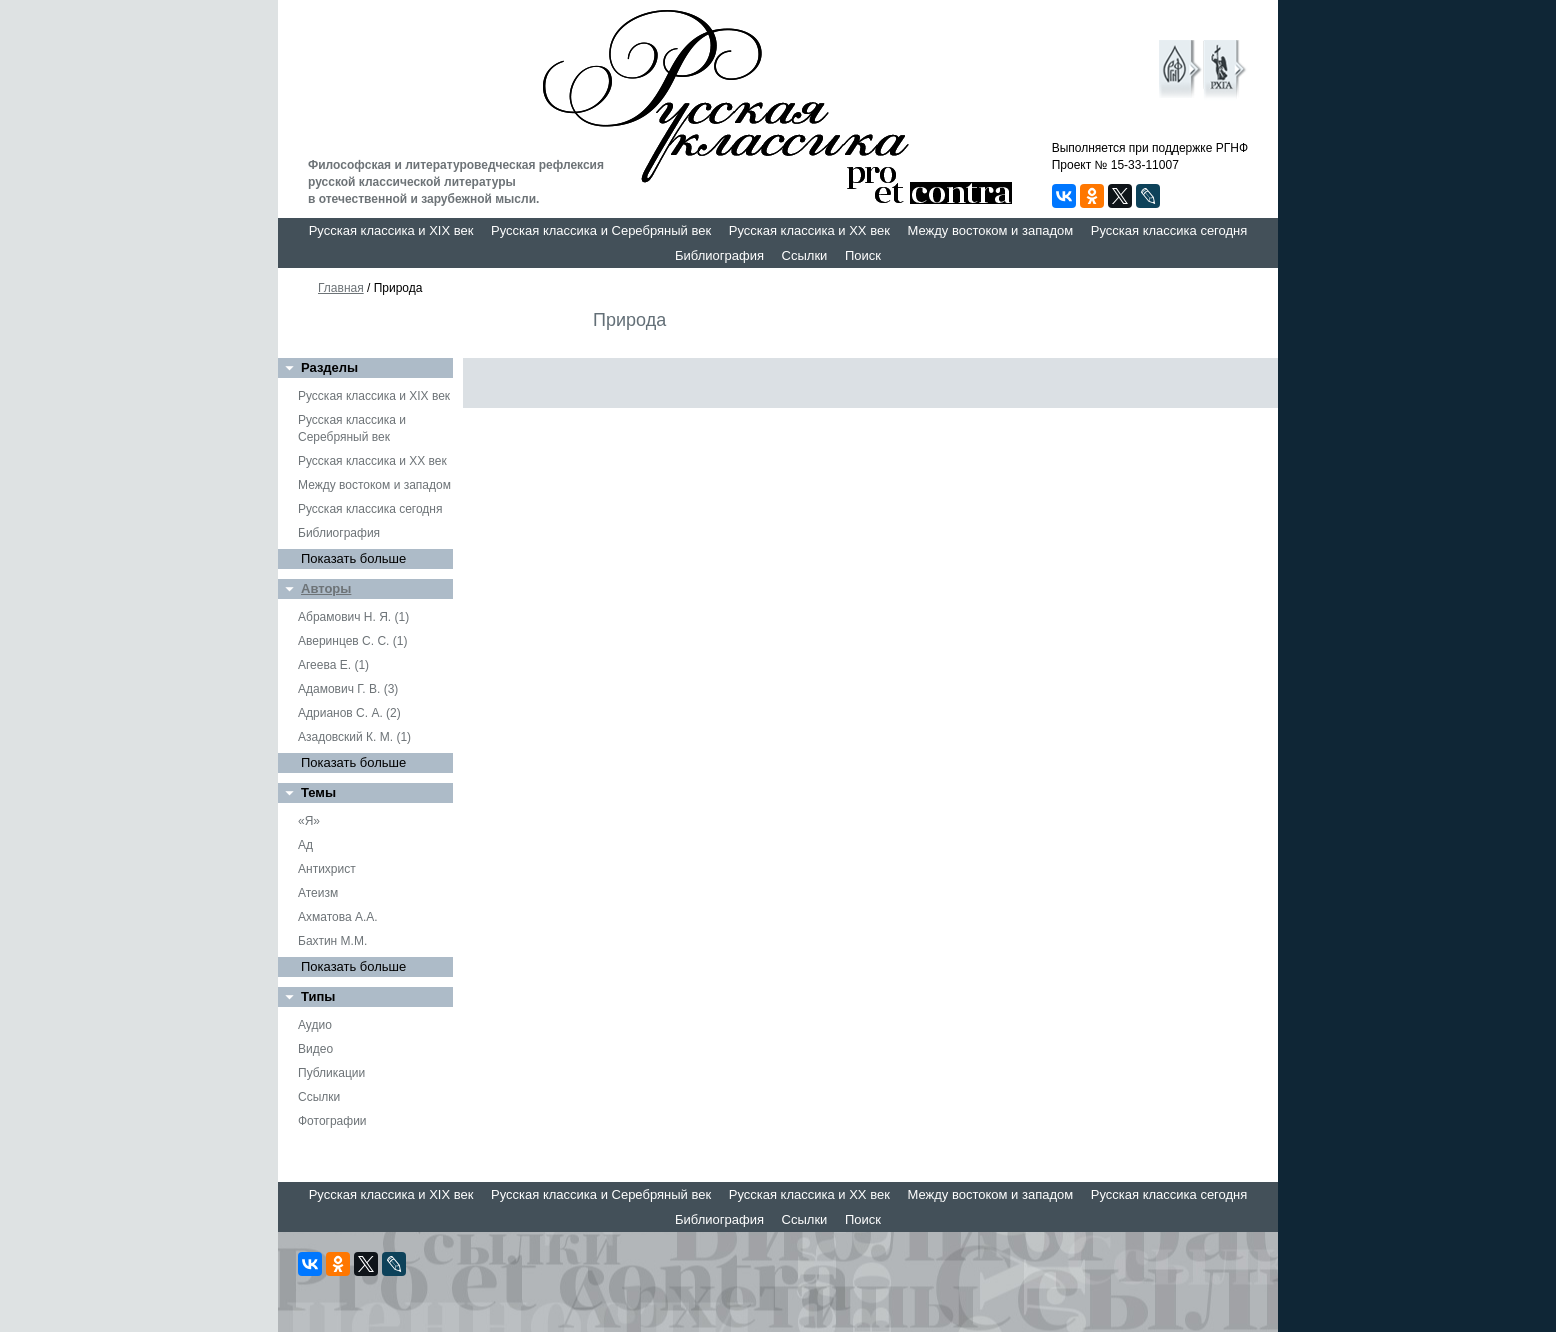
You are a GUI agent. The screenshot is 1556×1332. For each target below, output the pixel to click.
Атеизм (318, 893)
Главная (341, 288)
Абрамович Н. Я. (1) (353, 617)
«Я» (309, 821)
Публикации (331, 1073)
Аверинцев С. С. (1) (352, 641)
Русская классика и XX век (809, 230)
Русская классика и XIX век (391, 230)
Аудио (315, 1025)
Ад (305, 845)
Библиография (719, 255)
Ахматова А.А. (338, 917)
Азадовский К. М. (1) (354, 737)
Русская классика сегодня (1169, 230)
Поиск (863, 255)
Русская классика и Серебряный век (601, 230)
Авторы (326, 588)
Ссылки (805, 255)
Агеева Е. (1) (333, 665)
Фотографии (332, 1121)
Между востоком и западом (990, 230)
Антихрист (327, 869)
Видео (315, 1049)
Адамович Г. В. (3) (348, 689)
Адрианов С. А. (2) (349, 713)
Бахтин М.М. (332, 941)
